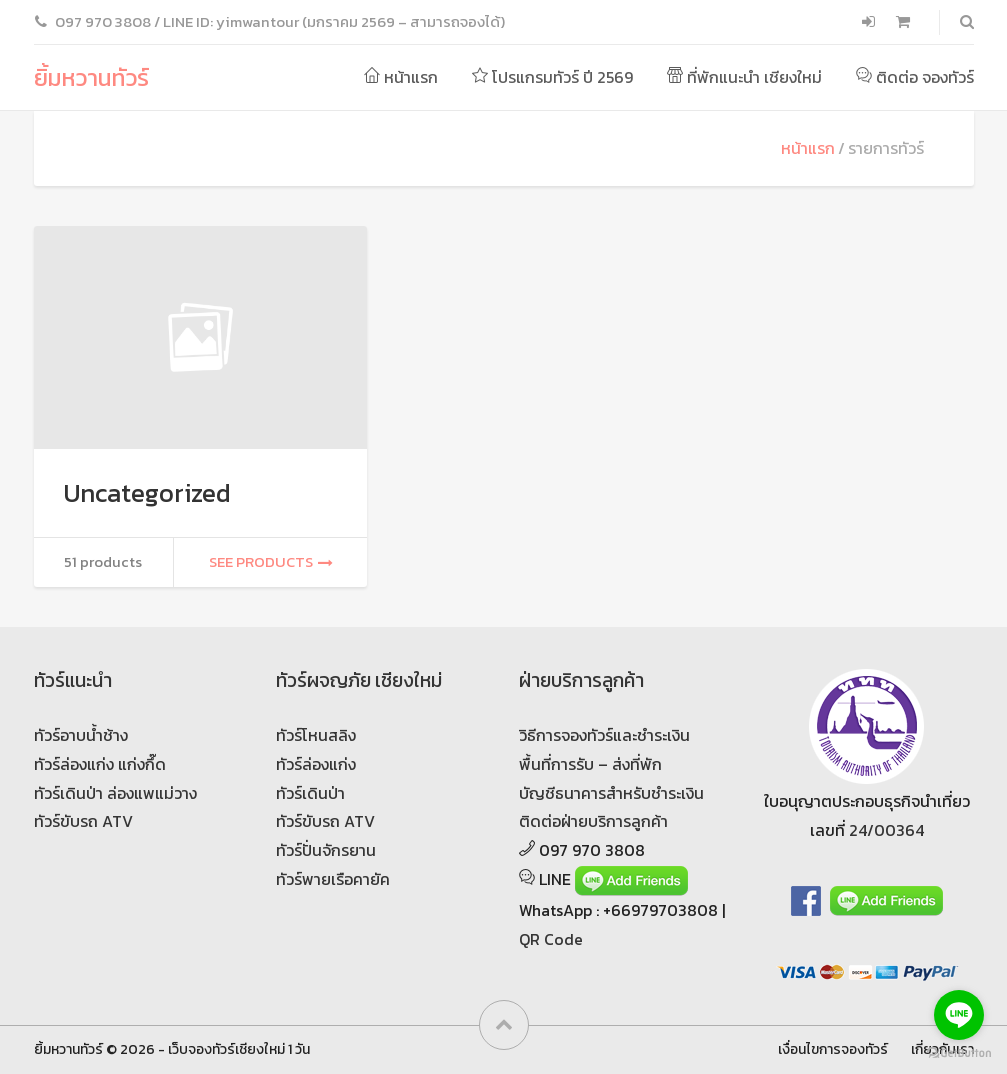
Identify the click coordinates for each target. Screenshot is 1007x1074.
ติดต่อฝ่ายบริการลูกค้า (593, 821)
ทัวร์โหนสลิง (316, 735)
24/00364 (886, 830)
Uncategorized (147, 493)
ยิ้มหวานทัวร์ (91, 77)
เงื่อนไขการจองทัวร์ (833, 1049)
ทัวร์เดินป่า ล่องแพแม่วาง (115, 793)
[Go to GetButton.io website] (959, 1053)
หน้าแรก (401, 77)
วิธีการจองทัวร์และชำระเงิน (604, 735)
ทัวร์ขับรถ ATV (83, 821)
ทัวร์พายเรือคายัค (333, 879)
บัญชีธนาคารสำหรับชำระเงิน (611, 793)
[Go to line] (959, 1015)
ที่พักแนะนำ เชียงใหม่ (744, 77)
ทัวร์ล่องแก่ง (316, 764)
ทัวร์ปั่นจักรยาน (326, 850)
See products (271, 562)
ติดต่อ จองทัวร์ (915, 77)
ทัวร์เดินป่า (310, 793)
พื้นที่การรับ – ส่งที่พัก (590, 764)
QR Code (551, 939)
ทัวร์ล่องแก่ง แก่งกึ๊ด (100, 764)
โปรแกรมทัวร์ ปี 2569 (552, 77)
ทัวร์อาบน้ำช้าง (81, 735)
